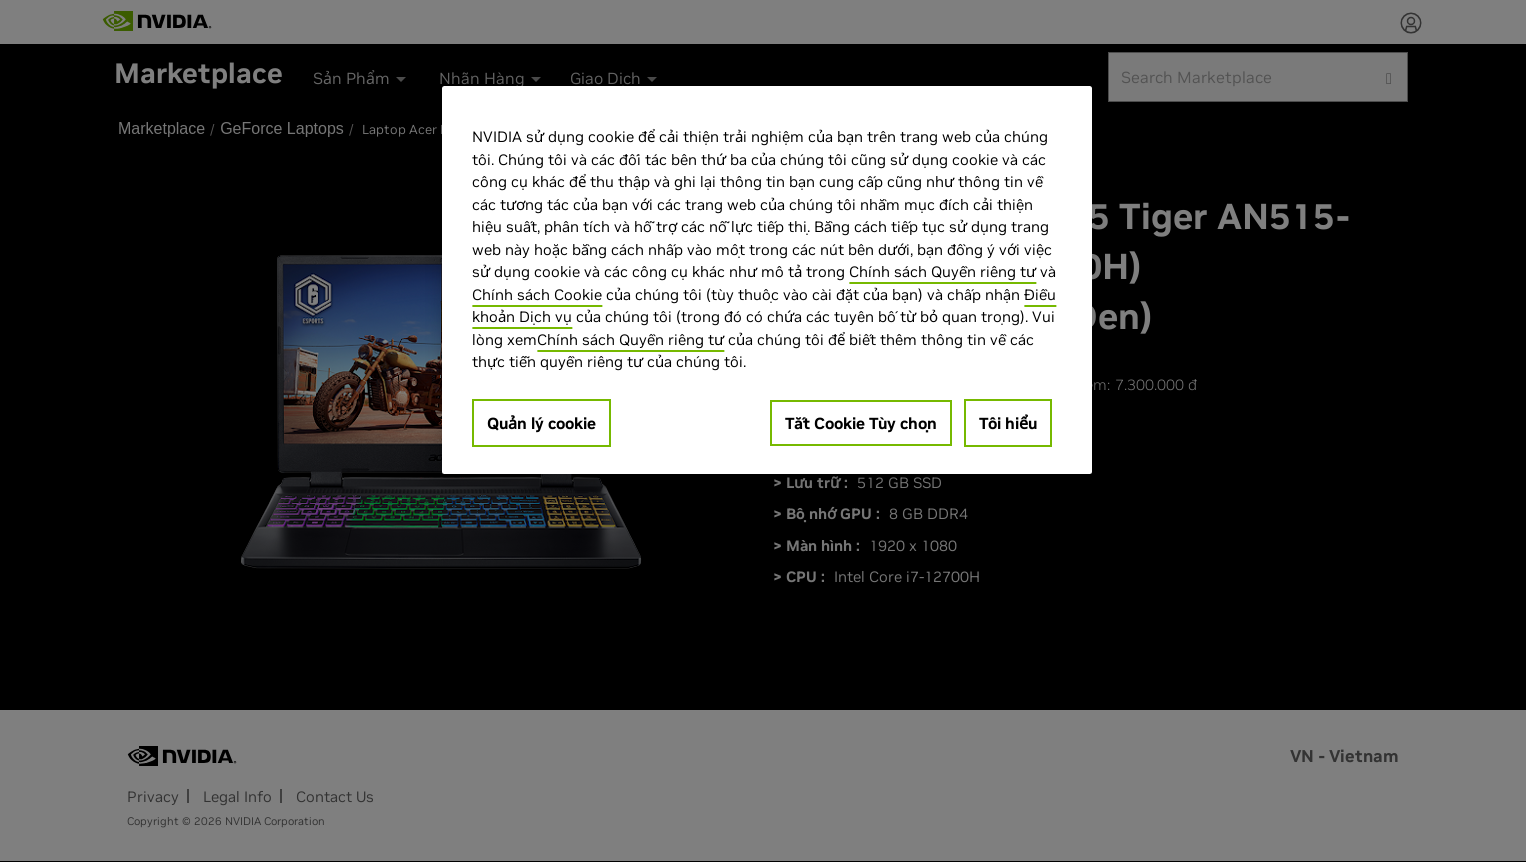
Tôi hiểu (1008, 423)
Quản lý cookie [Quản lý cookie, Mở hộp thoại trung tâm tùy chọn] (541, 423)
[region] (767, 280)
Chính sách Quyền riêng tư (942, 271)
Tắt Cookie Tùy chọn (861, 423)
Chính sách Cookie (537, 294)
